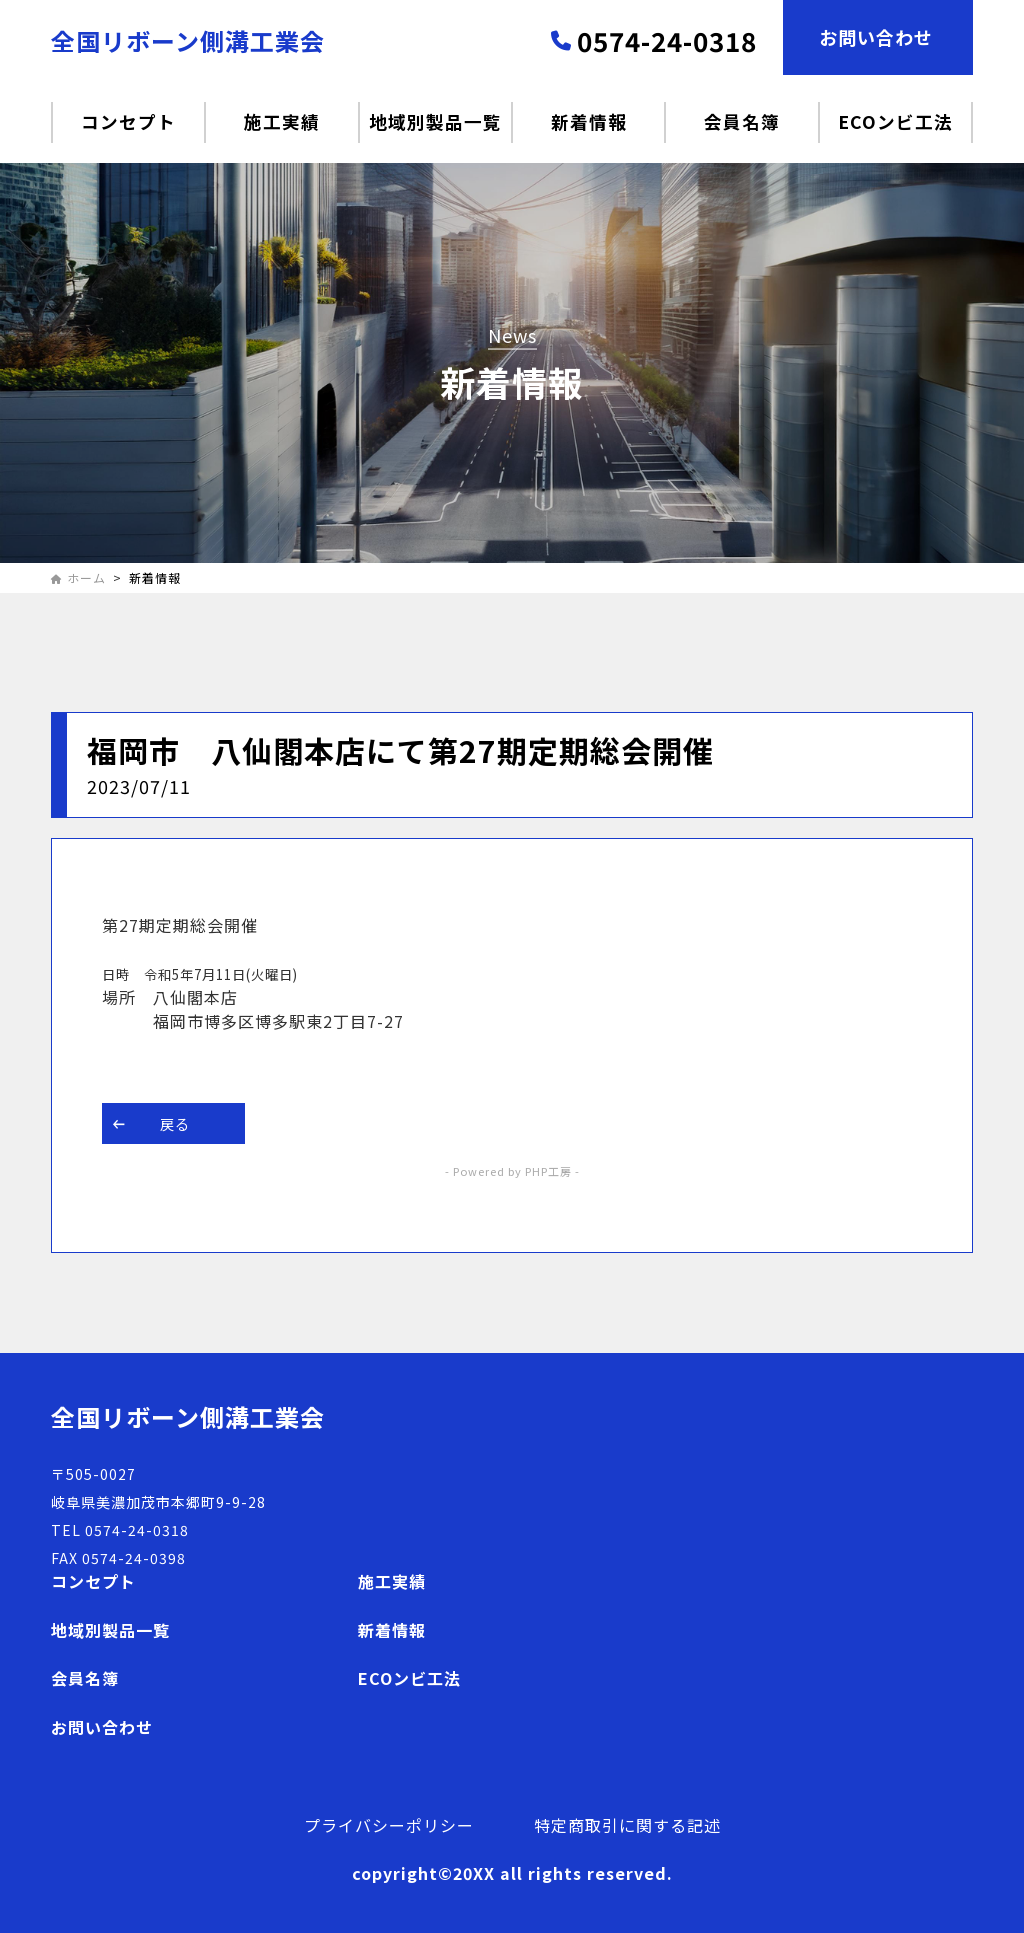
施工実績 (392, 1581)
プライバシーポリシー (389, 1825)
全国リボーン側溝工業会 (188, 40)
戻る (151, 1123)
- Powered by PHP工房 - (512, 1171)
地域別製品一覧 (110, 1630)
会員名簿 (85, 1678)
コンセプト (93, 1581)
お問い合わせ (102, 1727)
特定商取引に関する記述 (627, 1825)
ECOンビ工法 (409, 1678)
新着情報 (392, 1630)
